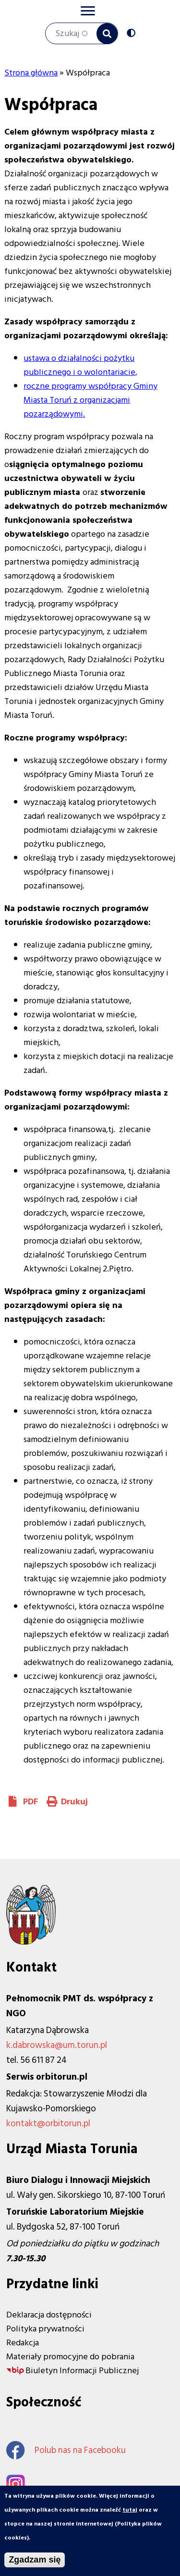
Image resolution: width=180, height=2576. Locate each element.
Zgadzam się (34, 2560)
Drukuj (74, 1802)
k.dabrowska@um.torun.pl (56, 2045)
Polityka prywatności (45, 2329)
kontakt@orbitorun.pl (48, 2123)
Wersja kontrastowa (133, 34)
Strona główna (31, 73)
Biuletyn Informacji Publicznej (82, 2371)
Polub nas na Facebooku (66, 2450)
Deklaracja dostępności (49, 2315)
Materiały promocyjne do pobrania (70, 2357)
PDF (30, 1802)
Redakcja (22, 2343)
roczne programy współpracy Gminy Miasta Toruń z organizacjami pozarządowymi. (90, 400)
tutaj (129, 2510)
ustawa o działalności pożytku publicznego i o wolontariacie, (80, 365)
